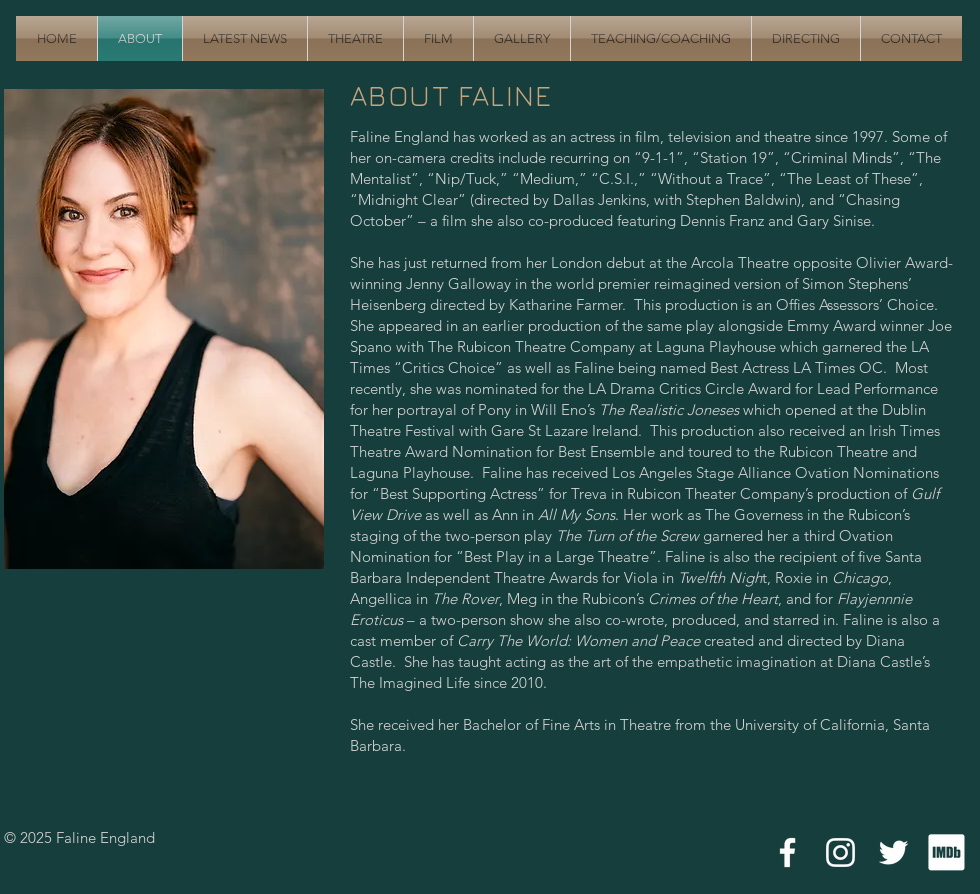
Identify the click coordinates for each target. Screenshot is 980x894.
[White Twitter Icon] (893, 852)
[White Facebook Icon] (787, 852)
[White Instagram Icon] (840, 852)
